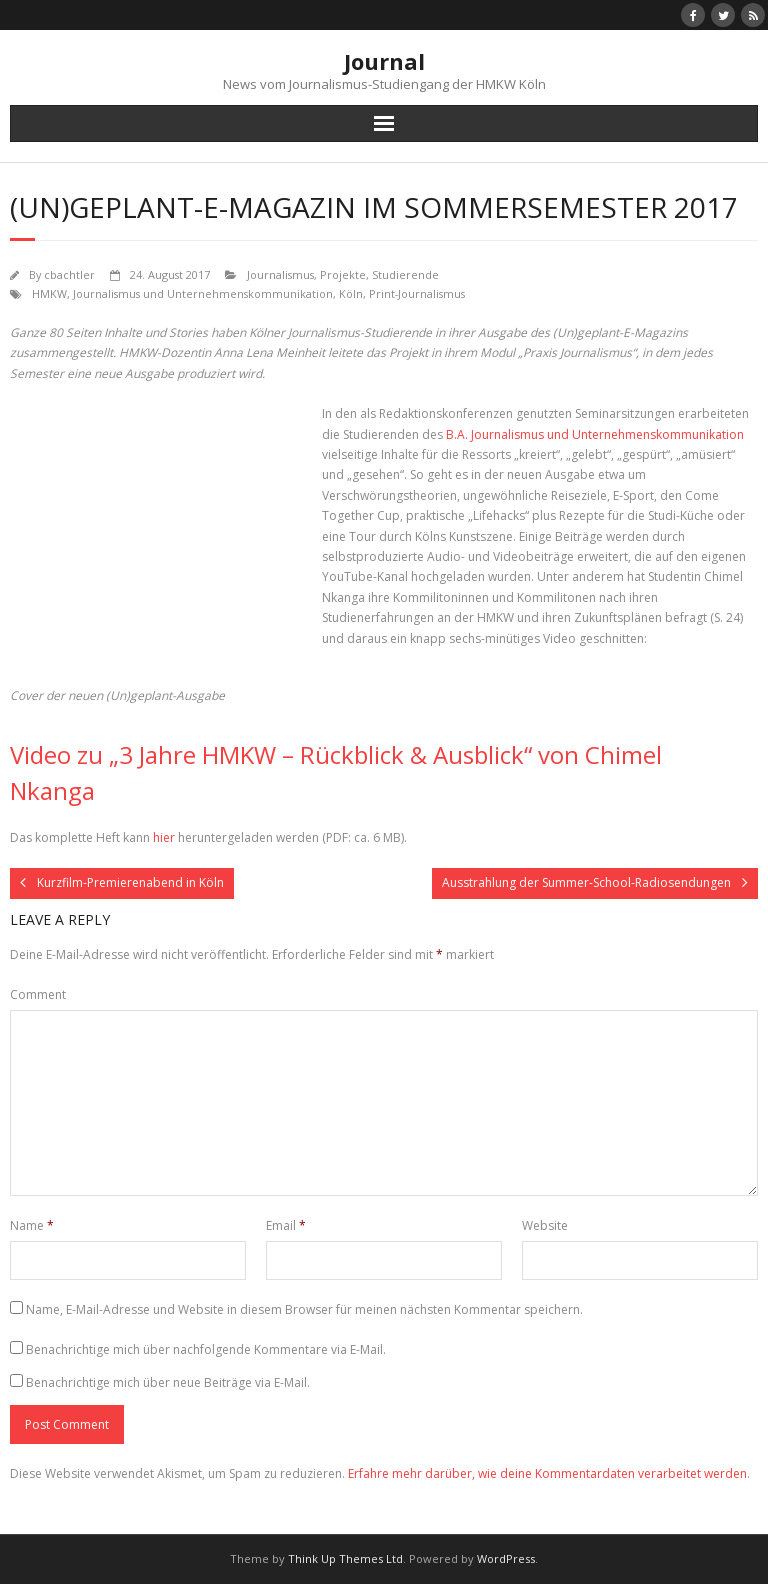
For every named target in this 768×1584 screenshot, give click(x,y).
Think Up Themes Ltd (345, 1558)
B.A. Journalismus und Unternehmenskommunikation (595, 434)
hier (164, 837)
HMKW (49, 293)
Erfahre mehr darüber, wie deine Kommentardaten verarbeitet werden (547, 1473)
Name (32, 1225)
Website (545, 1225)
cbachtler (69, 274)
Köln (351, 293)
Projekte (343, 274)
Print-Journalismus (417, 293)
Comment (38, 994)
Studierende (405, 274)
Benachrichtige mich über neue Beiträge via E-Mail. (168, 1382)
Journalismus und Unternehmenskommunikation (203, 293)
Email (286, 1225)
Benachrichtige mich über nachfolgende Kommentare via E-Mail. (206, 1349)
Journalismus (280, 274)
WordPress (506, 1558)
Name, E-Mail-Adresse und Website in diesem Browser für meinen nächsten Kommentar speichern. (304, 1309)
